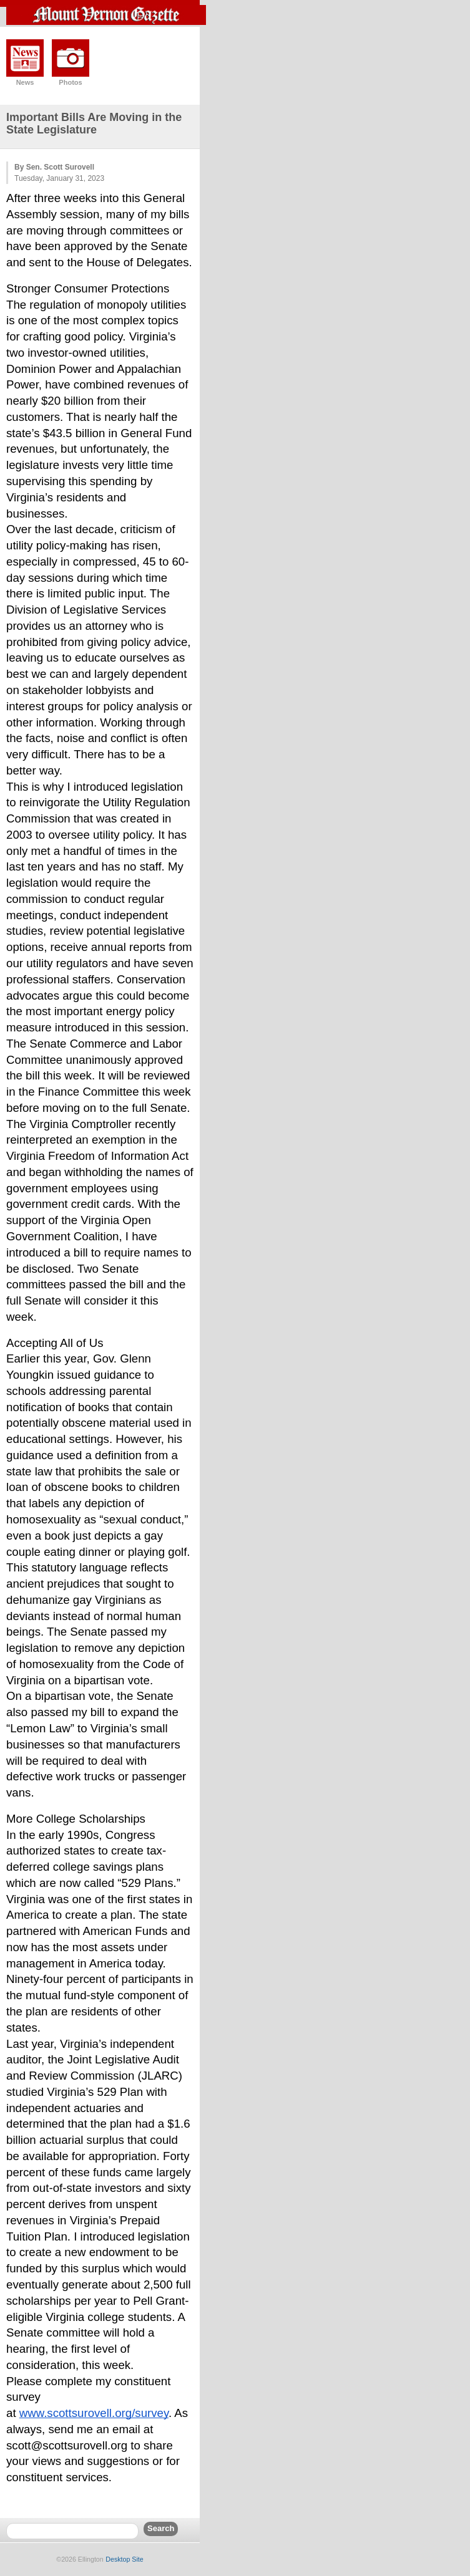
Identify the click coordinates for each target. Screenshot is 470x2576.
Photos (70, 82)
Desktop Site (124, 2559)
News (25, 82)
